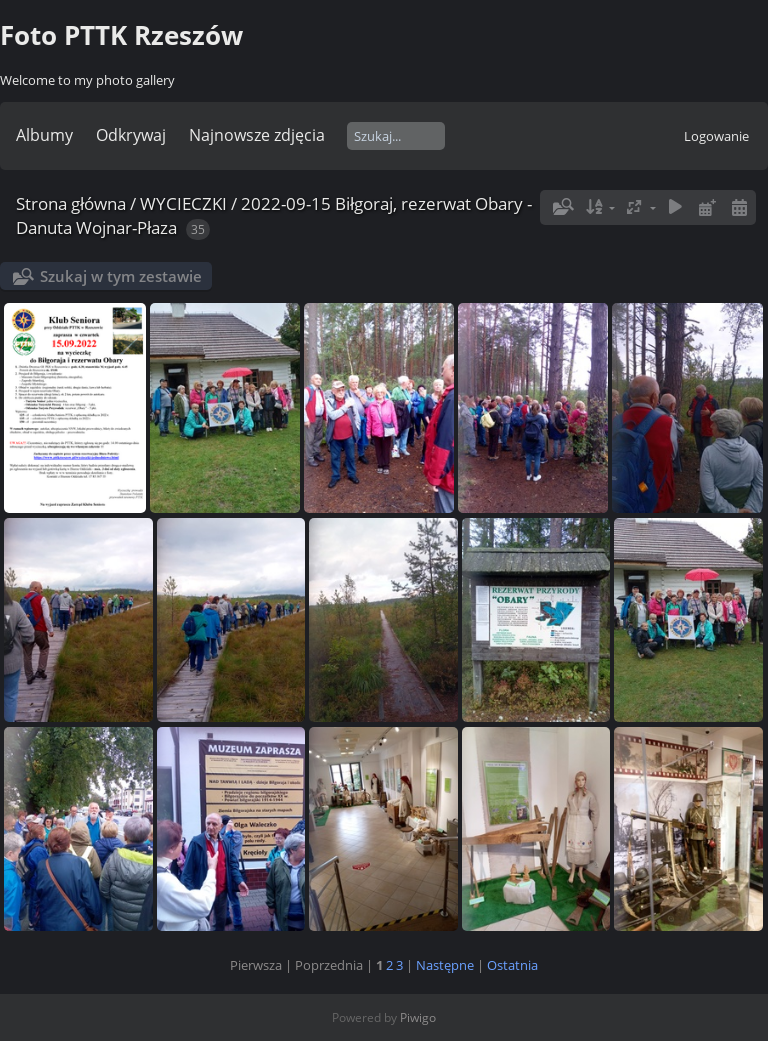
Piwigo (418, 1017)
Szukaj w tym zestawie (121, 276)
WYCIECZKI (183, 203)
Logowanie (716, 136)
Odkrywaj (131, 135)
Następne (445, 965)
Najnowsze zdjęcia (257, 135)
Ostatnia (512, 965)
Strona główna (71, 203)
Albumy (44, 135)
